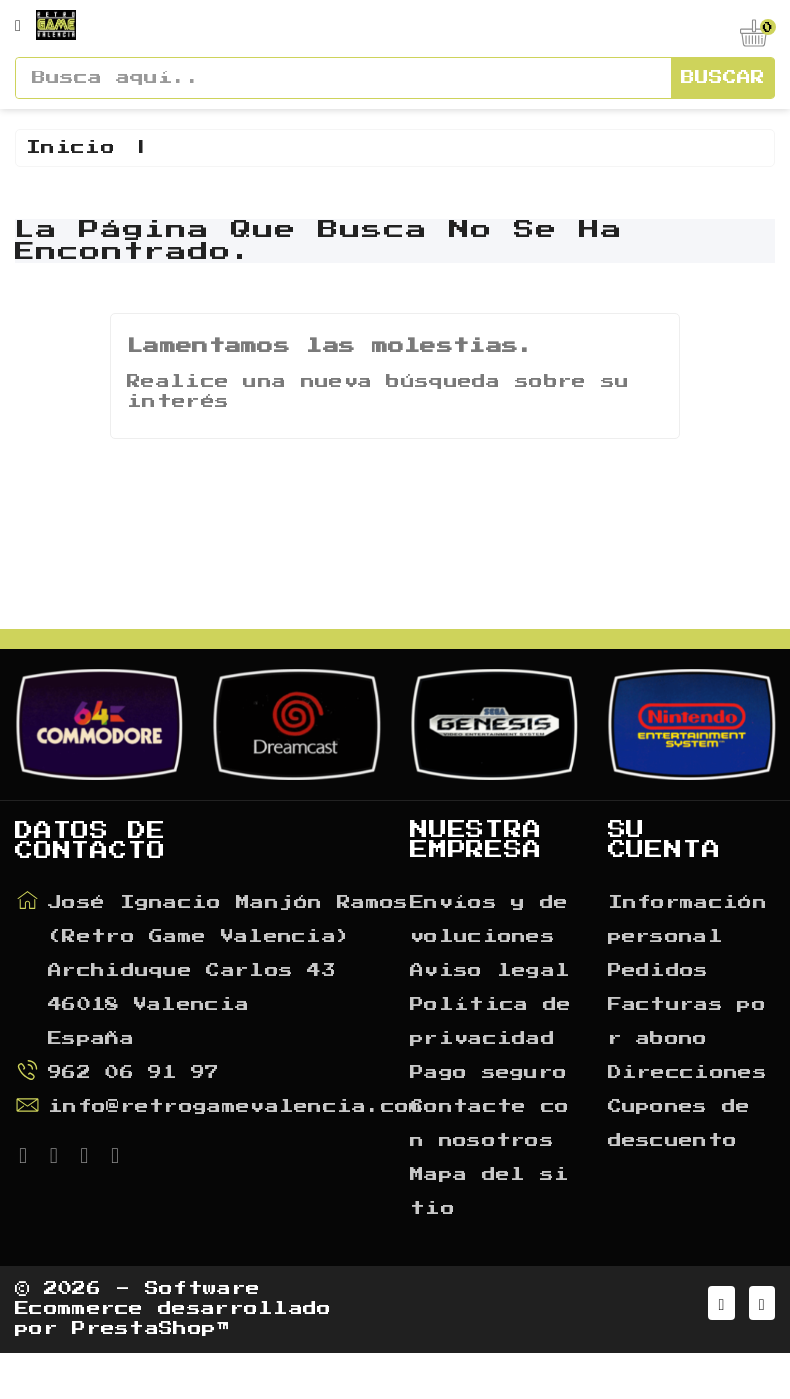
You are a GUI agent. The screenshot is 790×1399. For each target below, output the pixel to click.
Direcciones (687, 1112)
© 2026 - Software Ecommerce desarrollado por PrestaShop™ (173, 1352)
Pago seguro (488, 1112)
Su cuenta (664, 879)
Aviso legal (490, 1010)
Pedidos (658, 1010)
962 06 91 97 (134, 1112)
